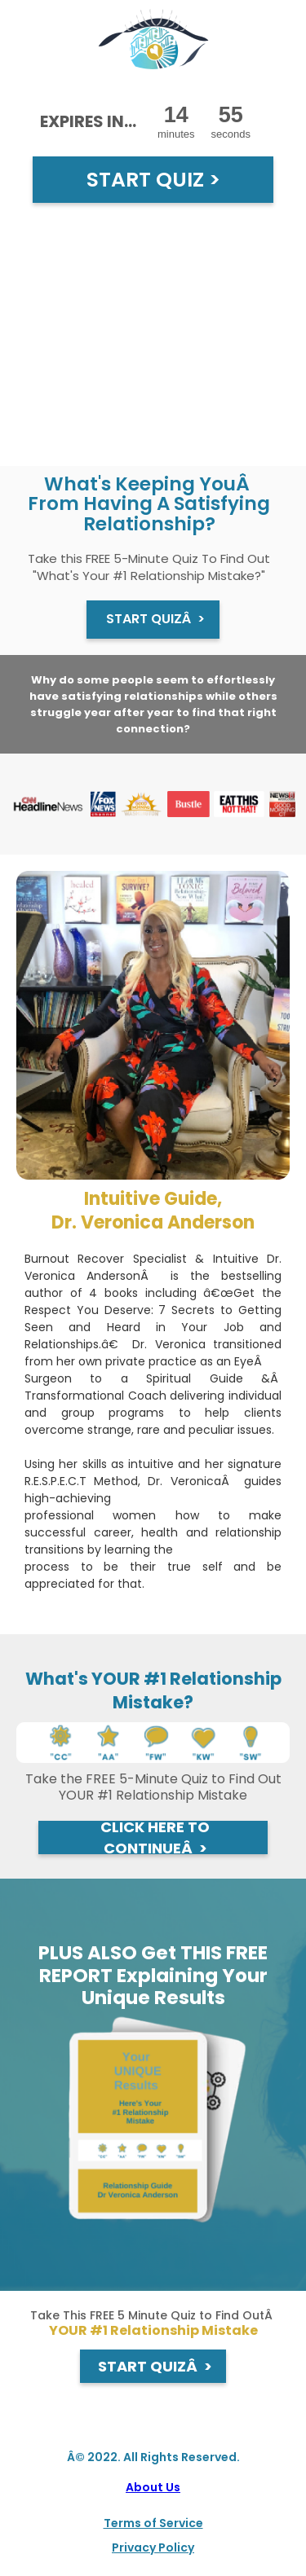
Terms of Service (153, 2523)
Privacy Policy (153, 2547)
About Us (153, 2487)
